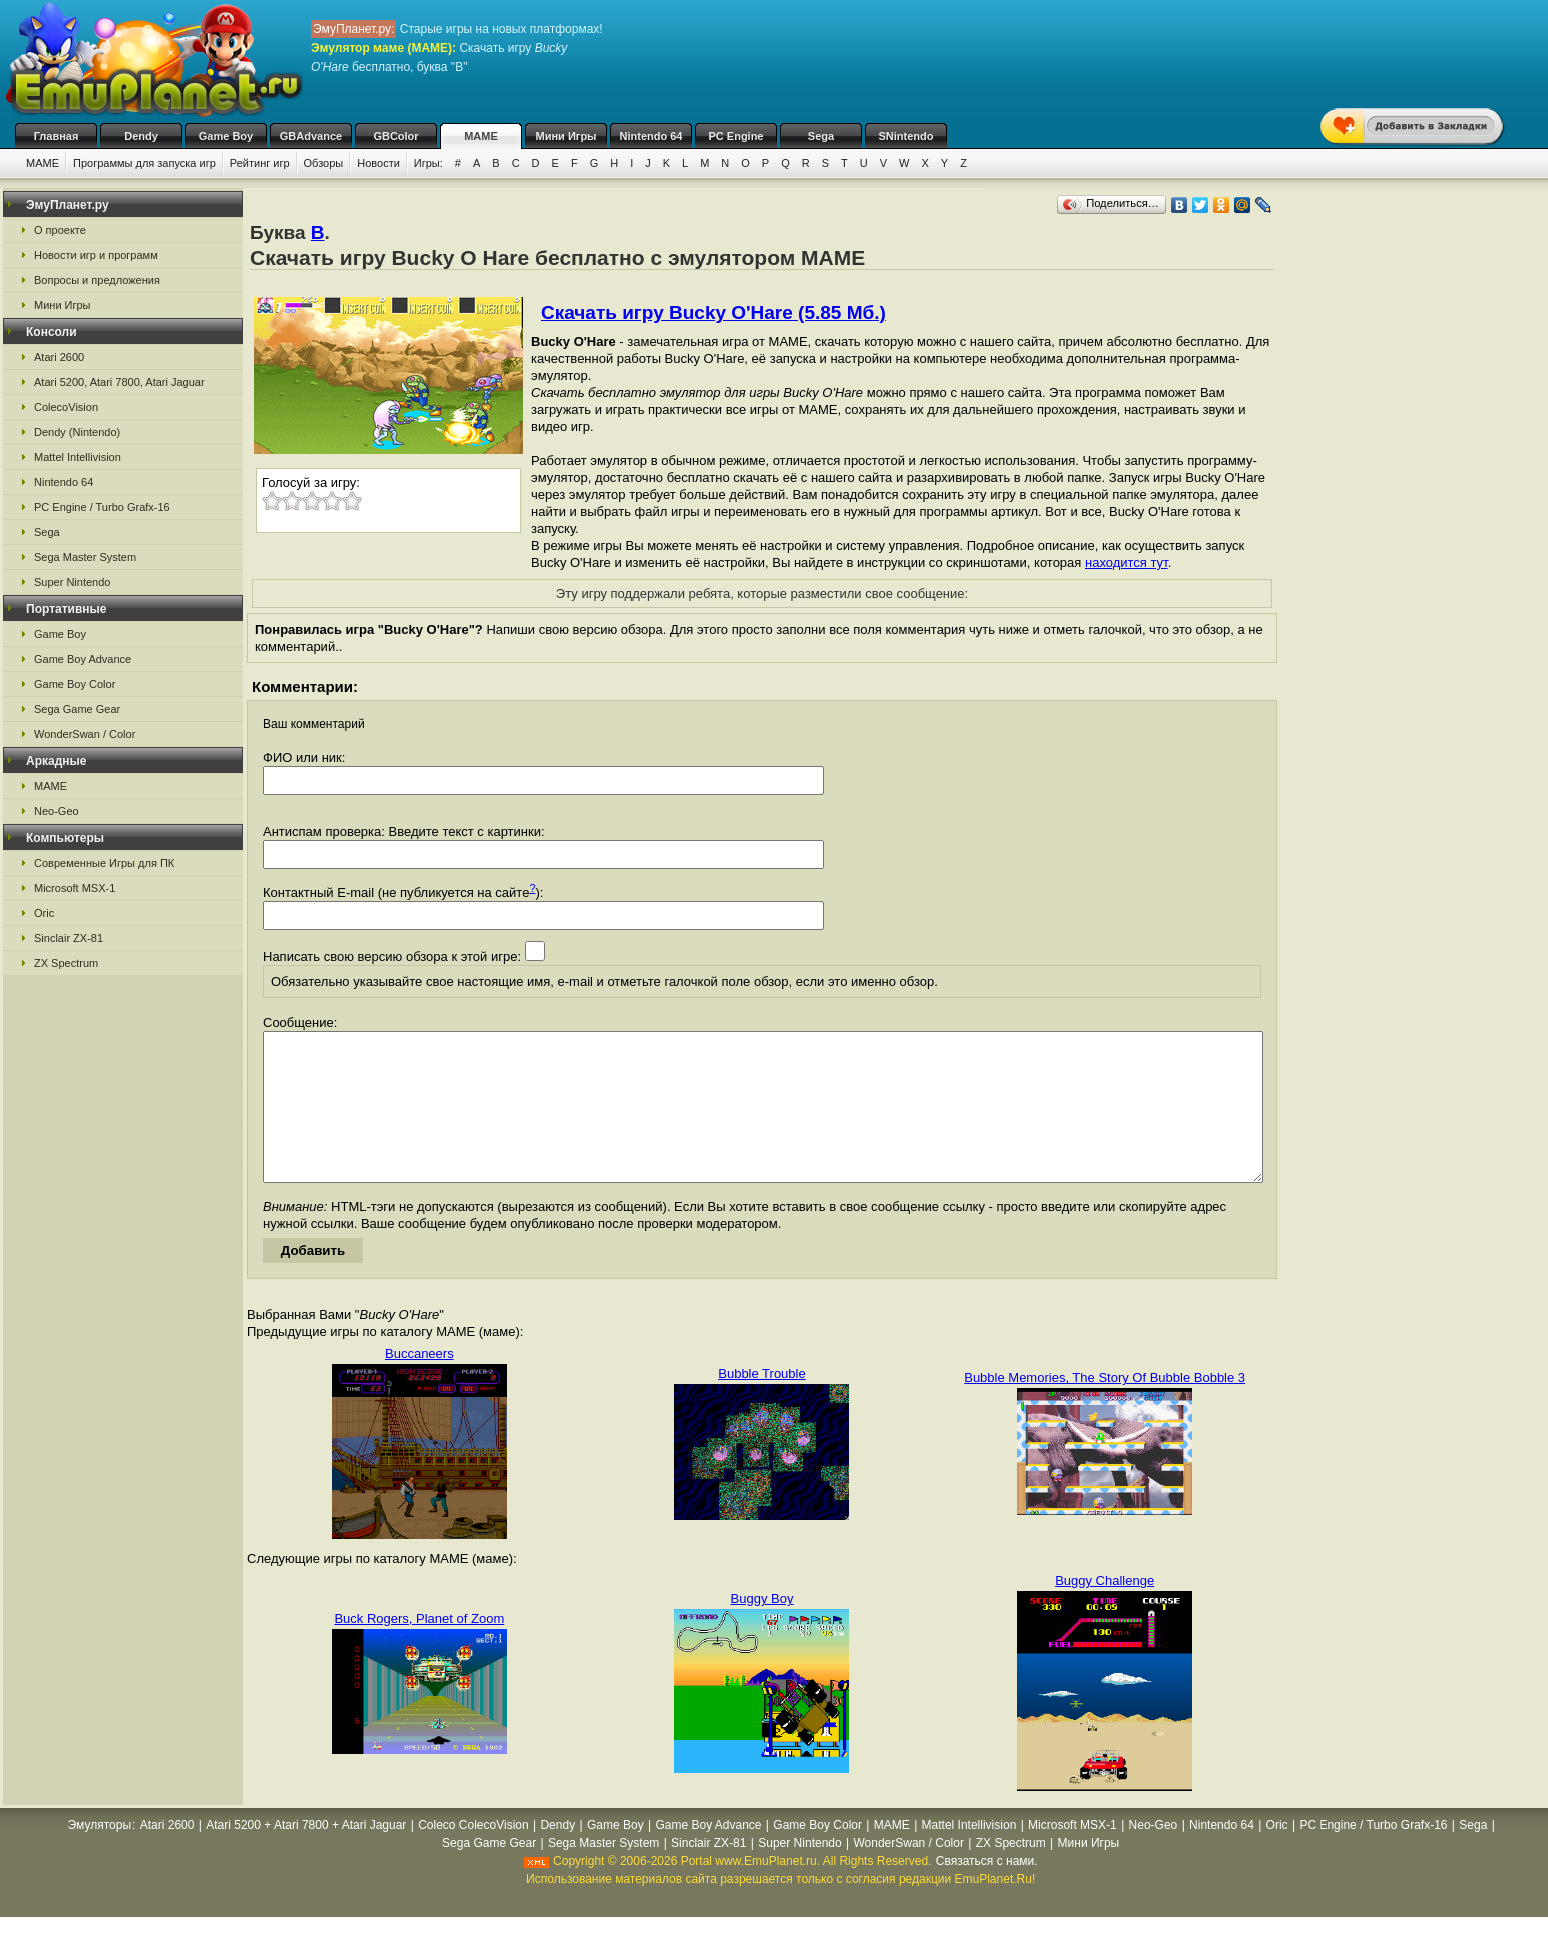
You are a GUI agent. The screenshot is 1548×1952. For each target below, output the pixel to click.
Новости (378, 163)
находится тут (1126, 562)
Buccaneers (419, 1383)
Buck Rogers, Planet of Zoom (419, 1648)
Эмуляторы (99, 1855)
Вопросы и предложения (97, 280)
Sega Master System (85, 557)
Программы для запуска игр (144, 163)
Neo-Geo (56, 811)
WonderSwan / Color (84, 734)
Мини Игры (566, 136)
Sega (821, 136)
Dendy (141, 136)
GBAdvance (311, 136)
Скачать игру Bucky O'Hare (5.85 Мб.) (713, 312)
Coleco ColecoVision (473, 1855)
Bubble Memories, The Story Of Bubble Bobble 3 (1104, 1407)
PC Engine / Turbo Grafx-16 (102, 507)
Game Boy (226, 136)
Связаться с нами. (987, 1891)
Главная (56, 136)
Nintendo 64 (651, 136)
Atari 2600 (59, 357)
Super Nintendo (72, 582)
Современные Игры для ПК (104, 863)
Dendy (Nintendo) (77, 432)
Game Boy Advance (82, 659)
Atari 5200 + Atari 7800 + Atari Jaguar (306, 1855)
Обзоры (324, 163)
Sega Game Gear (77, 709)
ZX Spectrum (66, 963)
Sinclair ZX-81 (68, 938)
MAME (481, 136)
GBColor (395, 136)
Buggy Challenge (1104, 1610)
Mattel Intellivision (77, 457)
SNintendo (906, 136)
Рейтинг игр (260, 163)
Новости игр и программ (96, 255)
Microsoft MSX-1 (74, 888)
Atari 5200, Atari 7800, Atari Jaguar (119, 382)
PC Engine (735, 136)
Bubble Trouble (761, 1403)
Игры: (428, 163)
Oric (44, 913)
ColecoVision (66, 407)
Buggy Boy (762, 1628)
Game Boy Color (74, 684)
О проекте (60, 230)
